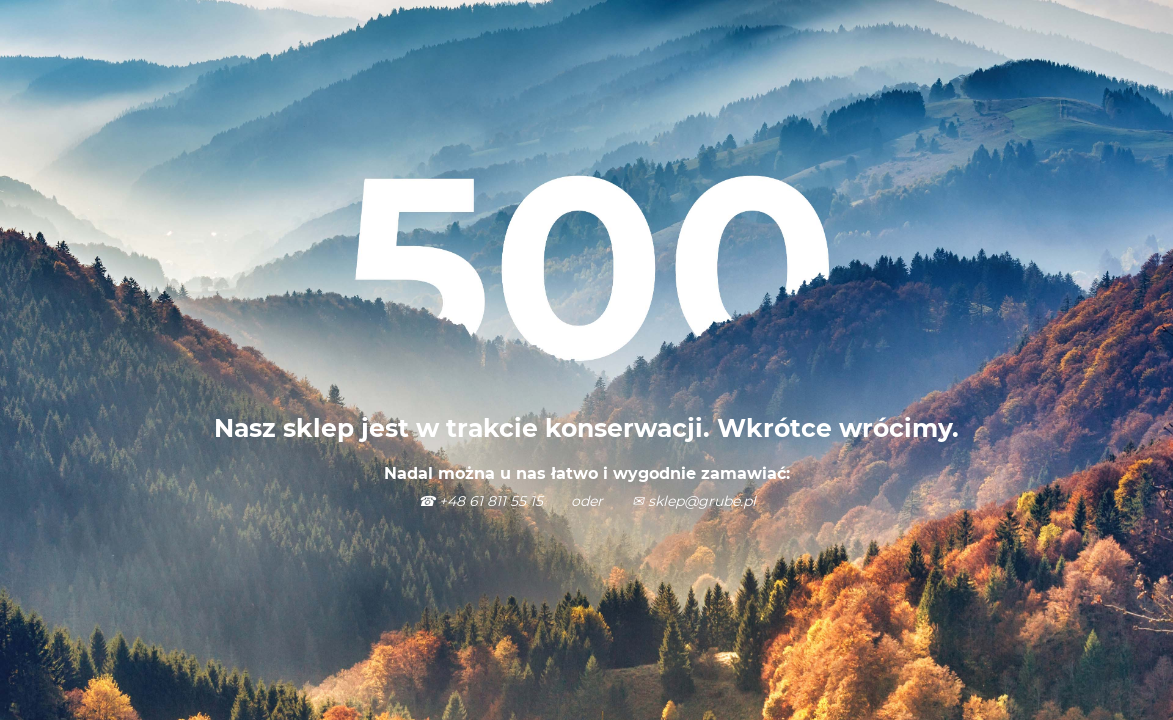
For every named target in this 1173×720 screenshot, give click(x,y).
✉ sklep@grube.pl (694, 501)
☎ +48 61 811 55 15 (482, 501)
